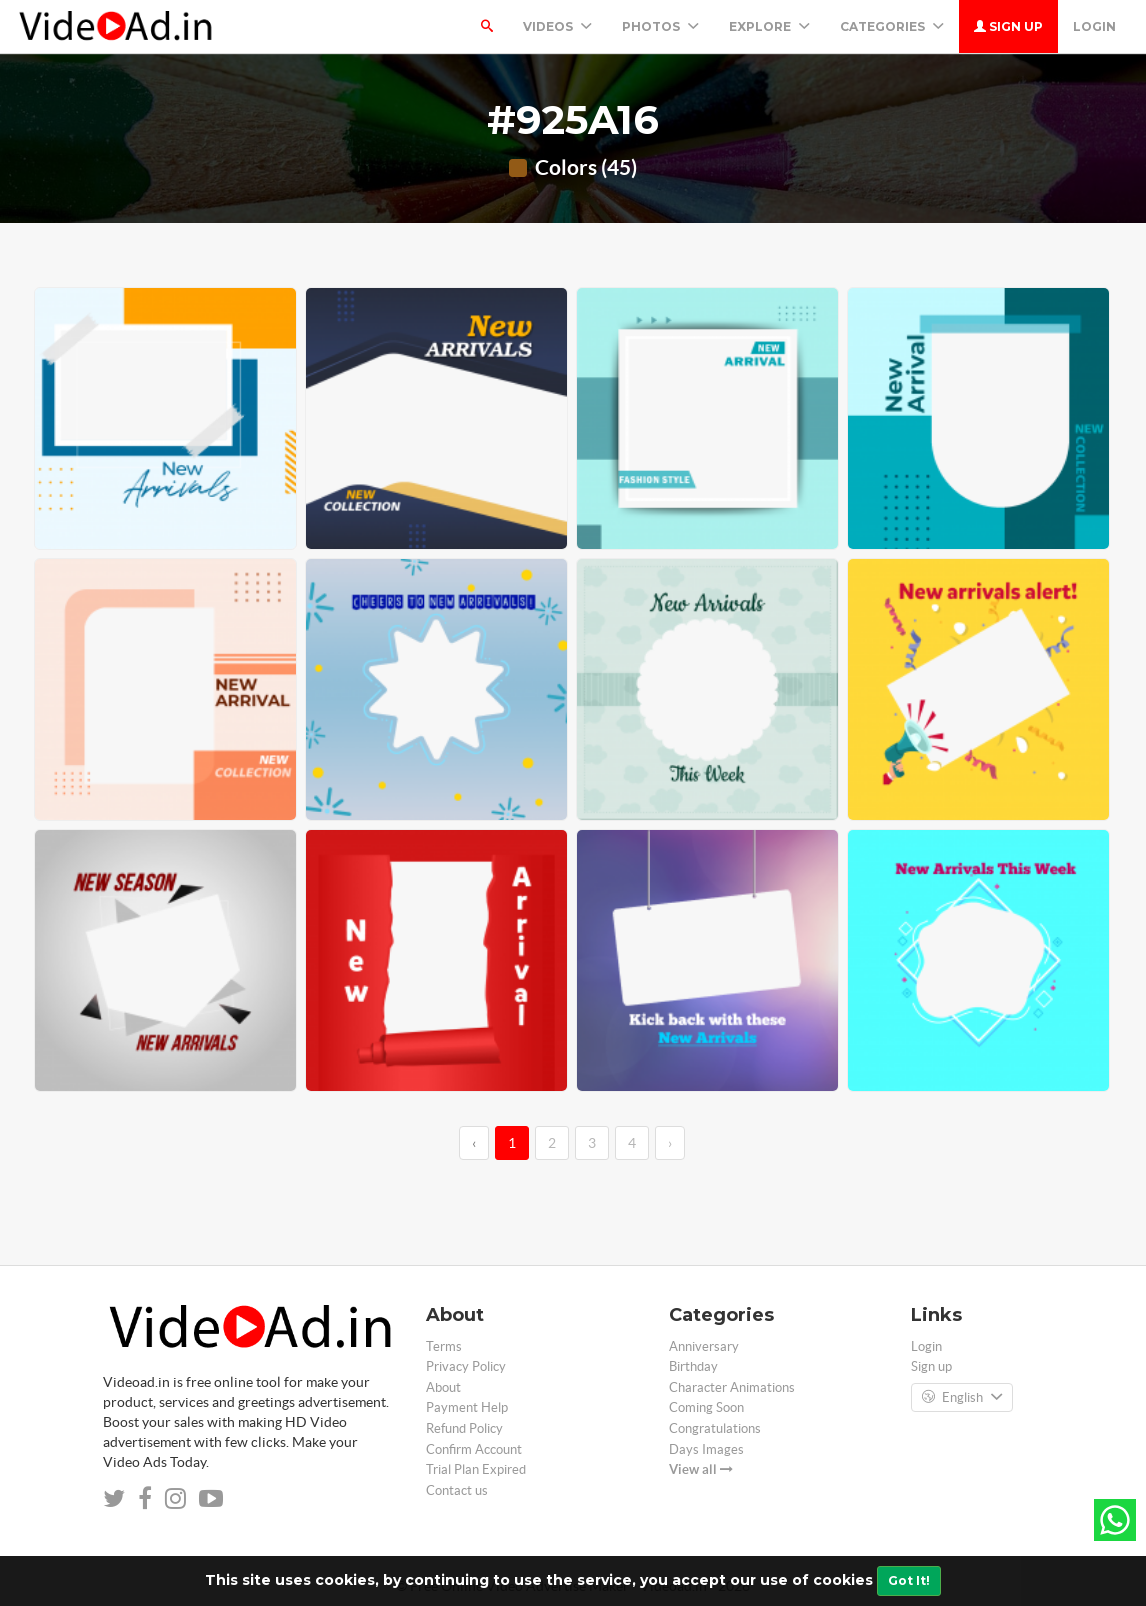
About (443, 1387)
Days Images (706, 1449)
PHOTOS (660, 26)
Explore (769, 26)
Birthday (693, 1366)
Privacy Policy (466, 1366)
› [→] (670, 1143)
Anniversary (704, 1346)
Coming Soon (706, 1407)
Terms (444, 1346)
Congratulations (715, 1428)
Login (1094, 26)
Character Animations (732, 1387)
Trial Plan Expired (476, 1469)
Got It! (909, 1580)
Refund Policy (464, 1428)
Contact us (457, 1490)
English (962, 1398)
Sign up (1008, 26)
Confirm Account (474, 1449)
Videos (557, 26)
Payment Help (467, 1407)
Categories (892, 26)
